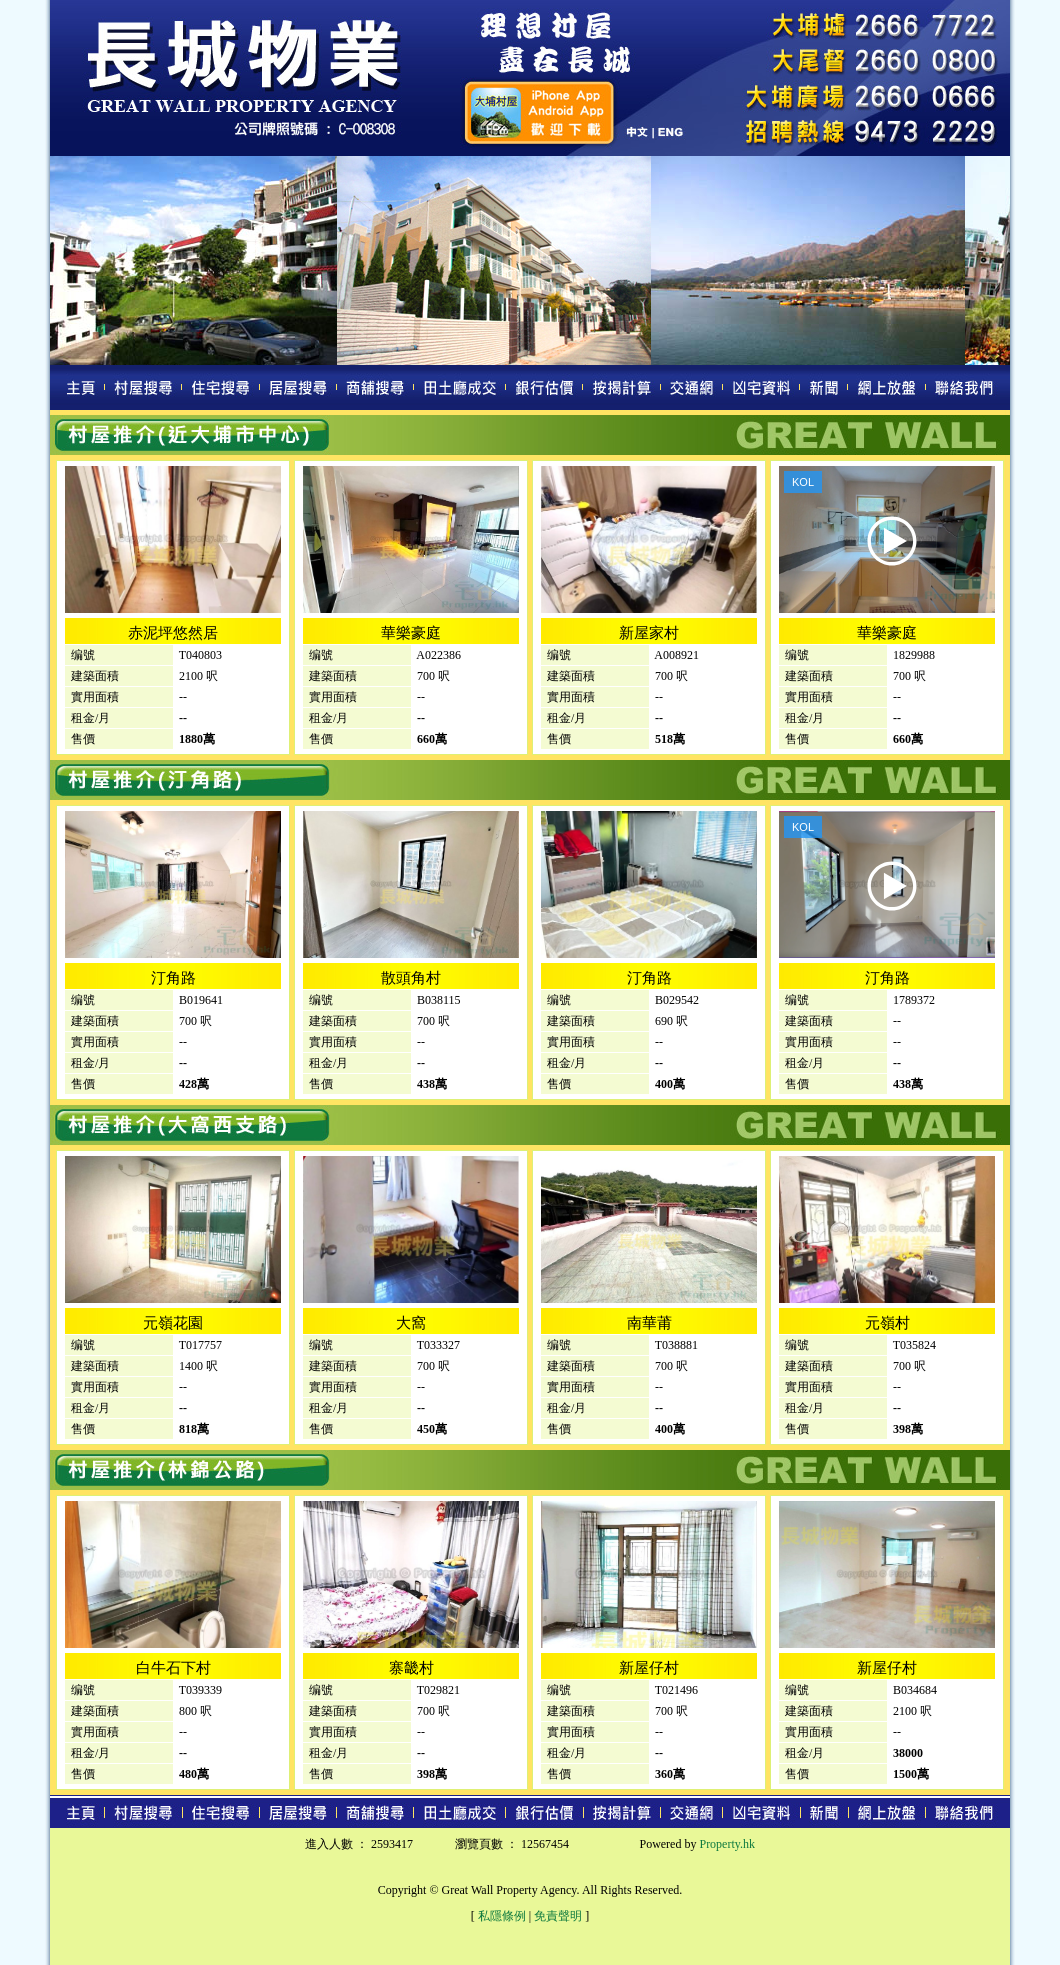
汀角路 (173, 978)
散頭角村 (411, 978)
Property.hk (727, 1844)
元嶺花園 (173, 1323)
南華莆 (649, 1323)
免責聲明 (558, 1916)
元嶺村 (887, 1323)
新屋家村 (649, 633)
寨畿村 (411, 1668)
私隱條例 (502, 1916)
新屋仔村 (649, 1668)
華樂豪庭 (411, 633)
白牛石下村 (173, 1668)
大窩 (411, 1323)
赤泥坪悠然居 (173, 633)
